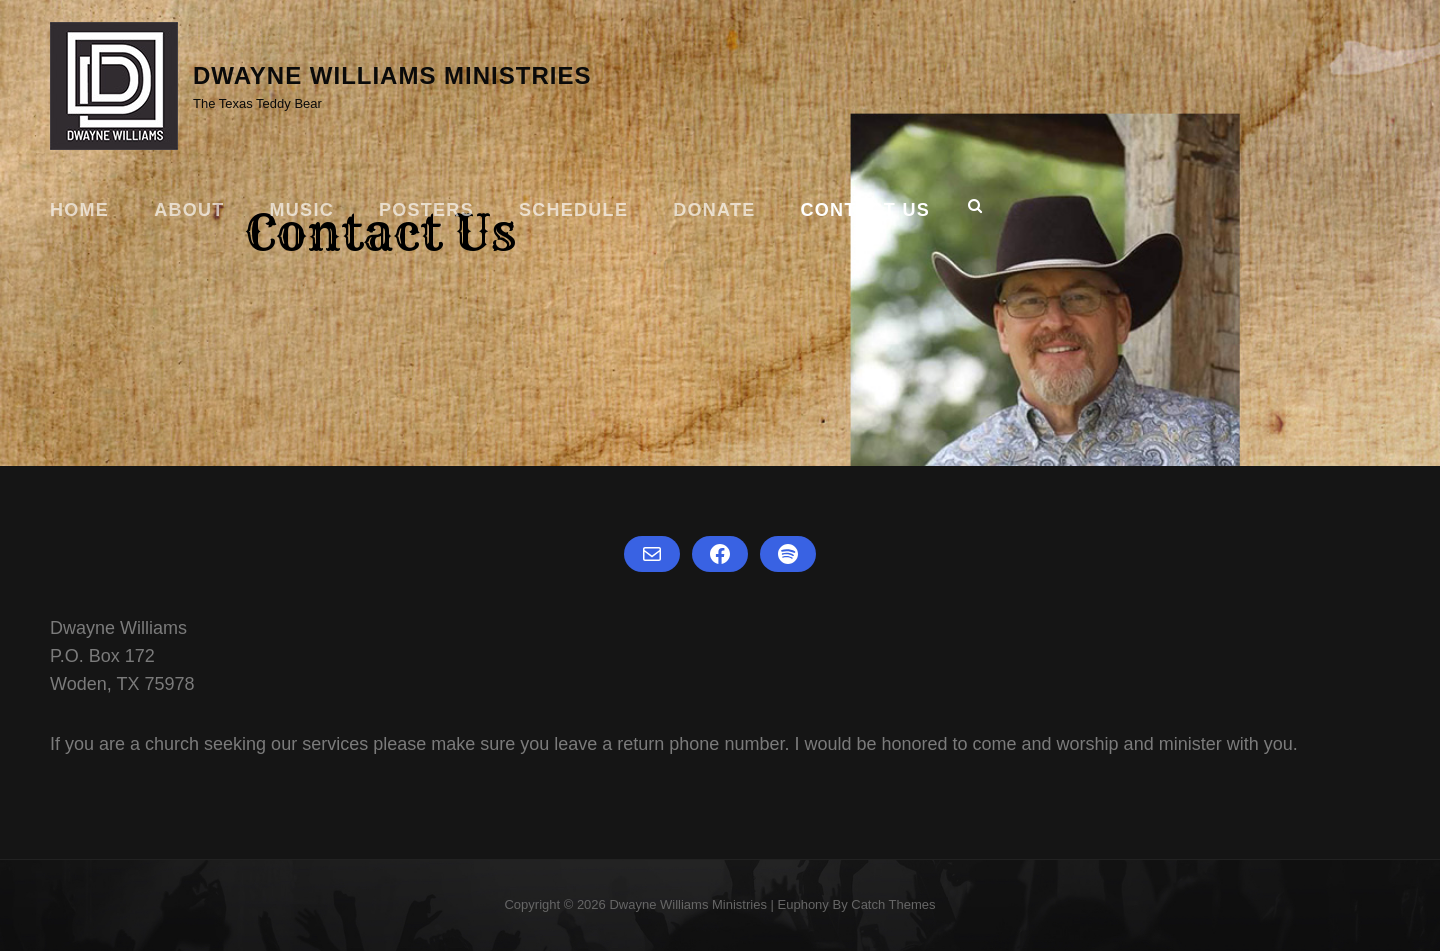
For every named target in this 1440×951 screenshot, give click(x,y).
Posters (426, 210)
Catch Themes (893, 904)
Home (79, 210)
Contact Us (865, 210)
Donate (714, 210)
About (189, 210)
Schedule (573, 210)
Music (302, 210)
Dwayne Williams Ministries (392, 75)
